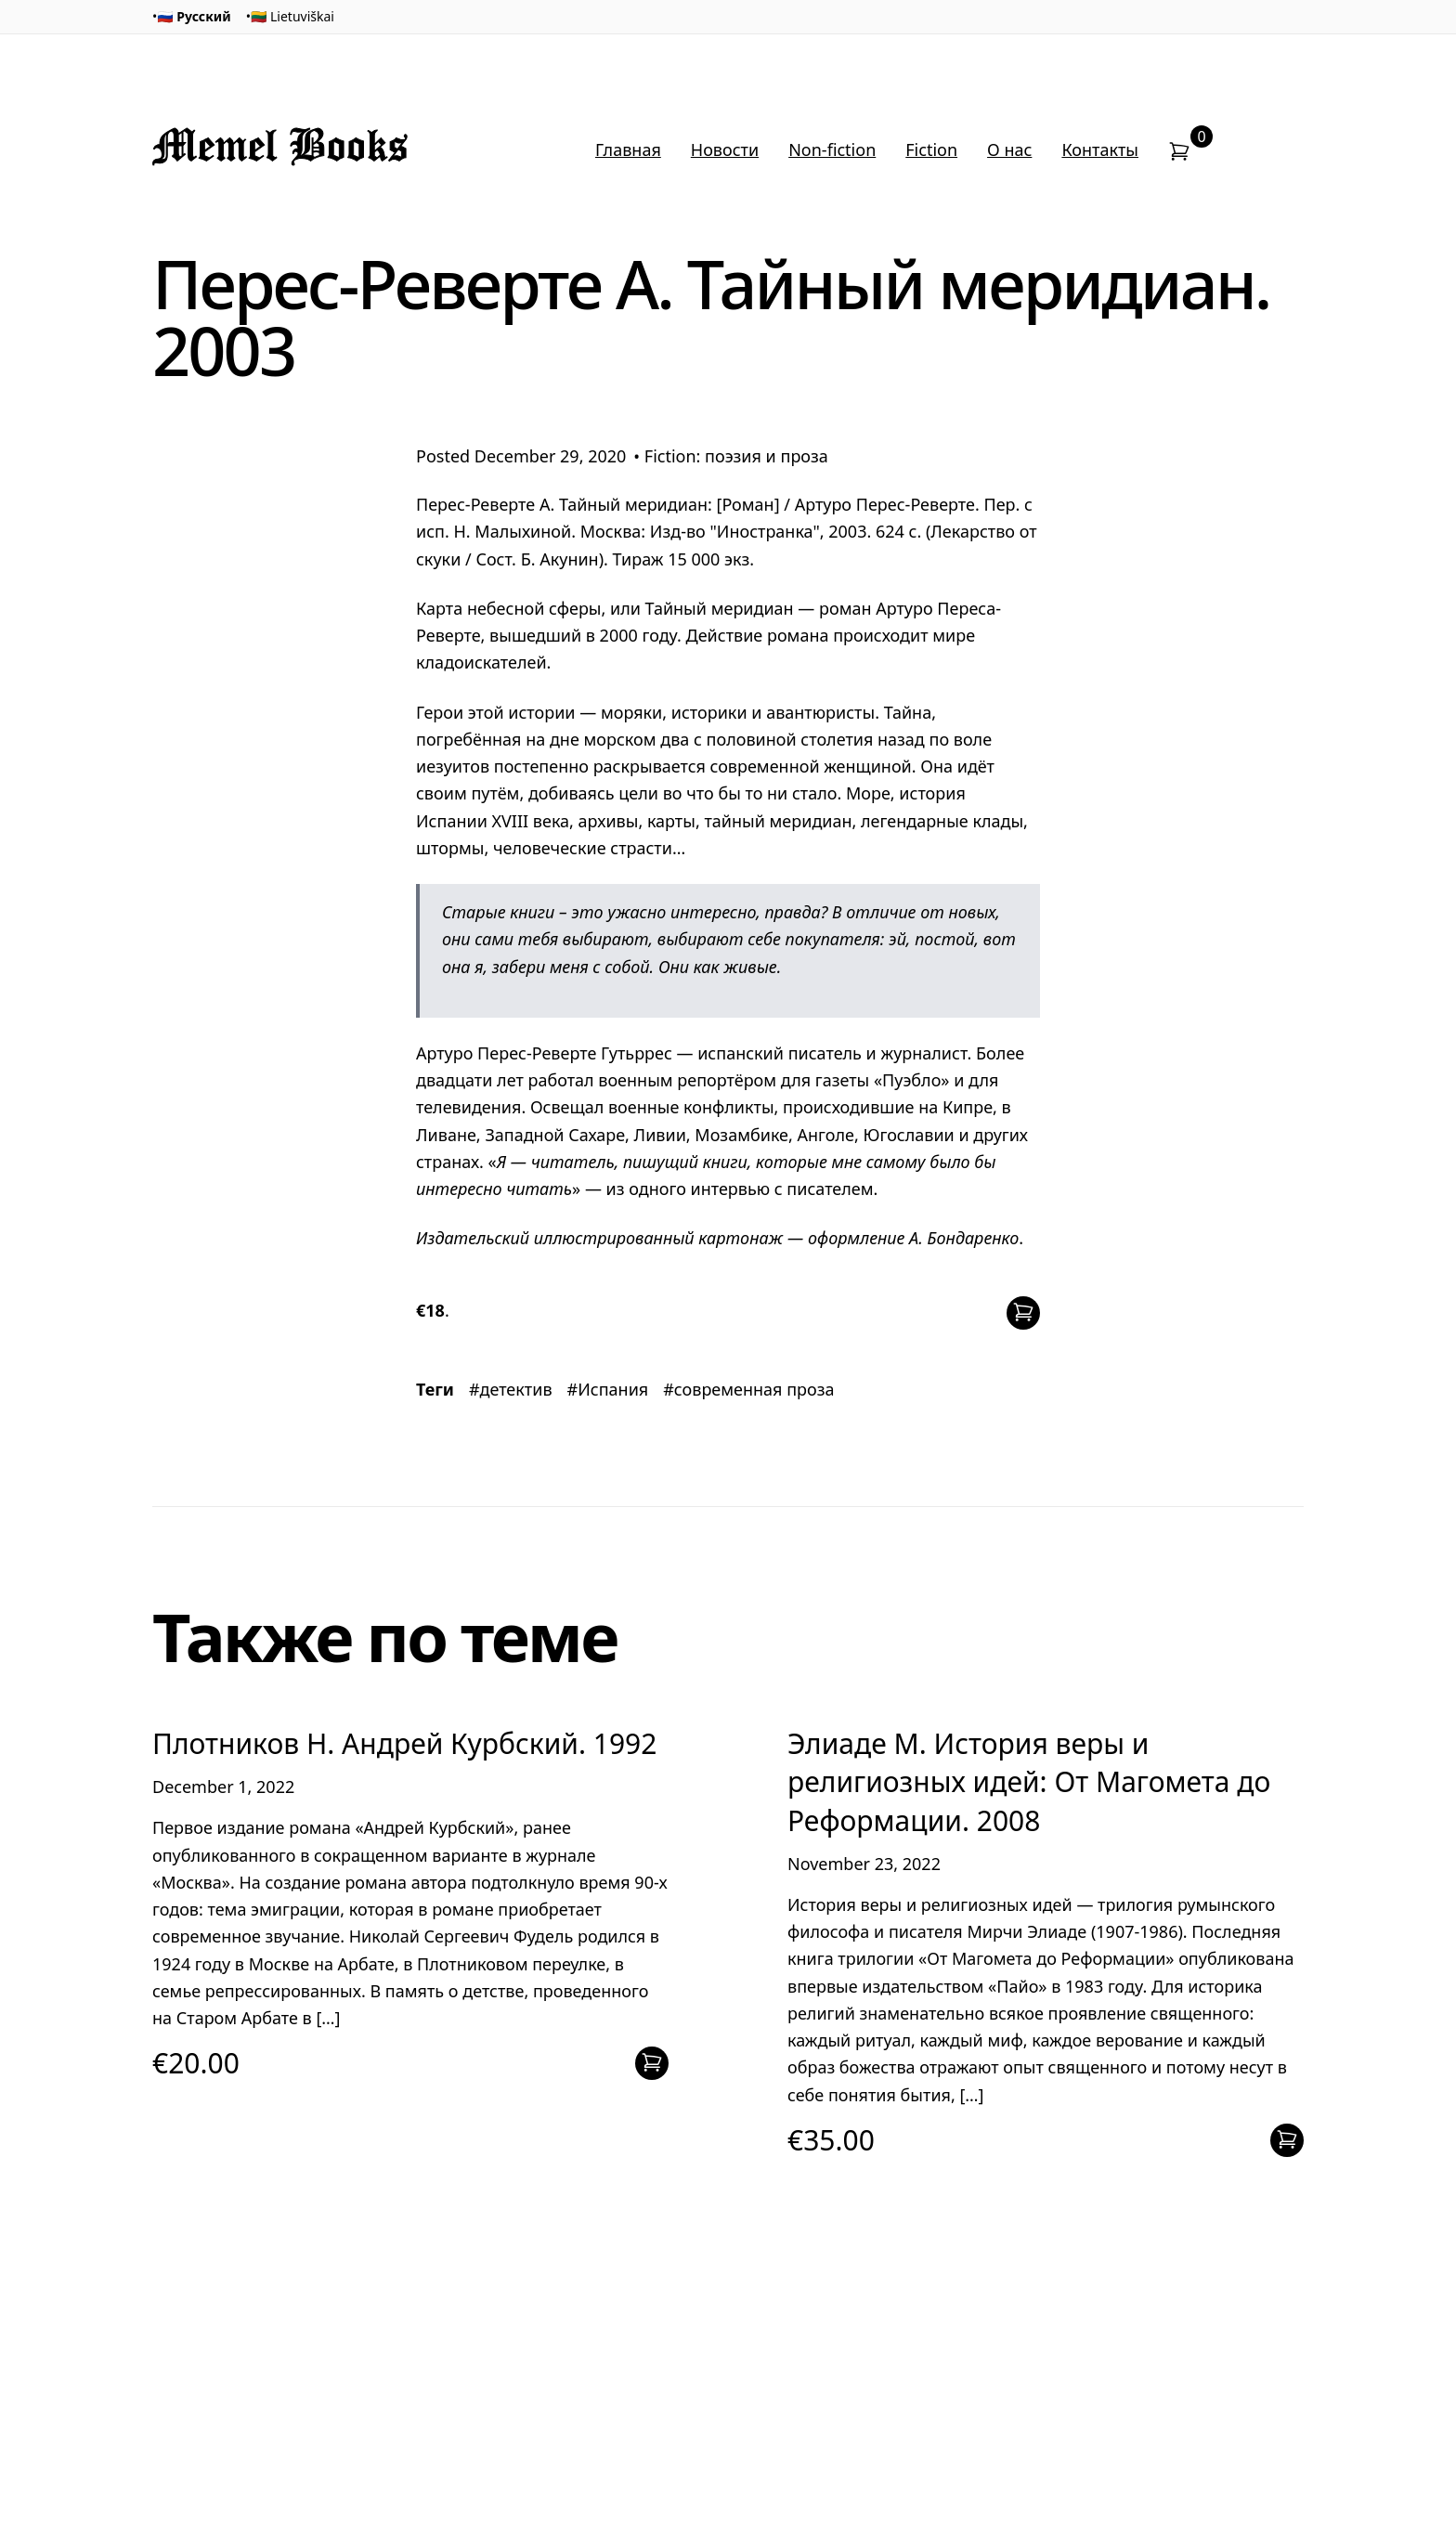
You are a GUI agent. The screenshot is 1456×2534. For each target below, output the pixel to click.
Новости (725, 149)
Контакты (1099, 149)
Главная (628, 149)
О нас (1009, 149)
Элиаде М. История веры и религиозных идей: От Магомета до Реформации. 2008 (1028, 1781)
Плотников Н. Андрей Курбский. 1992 (404, 1743)
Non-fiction (832, 149)
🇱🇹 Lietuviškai (292, 16)
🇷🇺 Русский (193, 16)
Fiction (931, 149)
